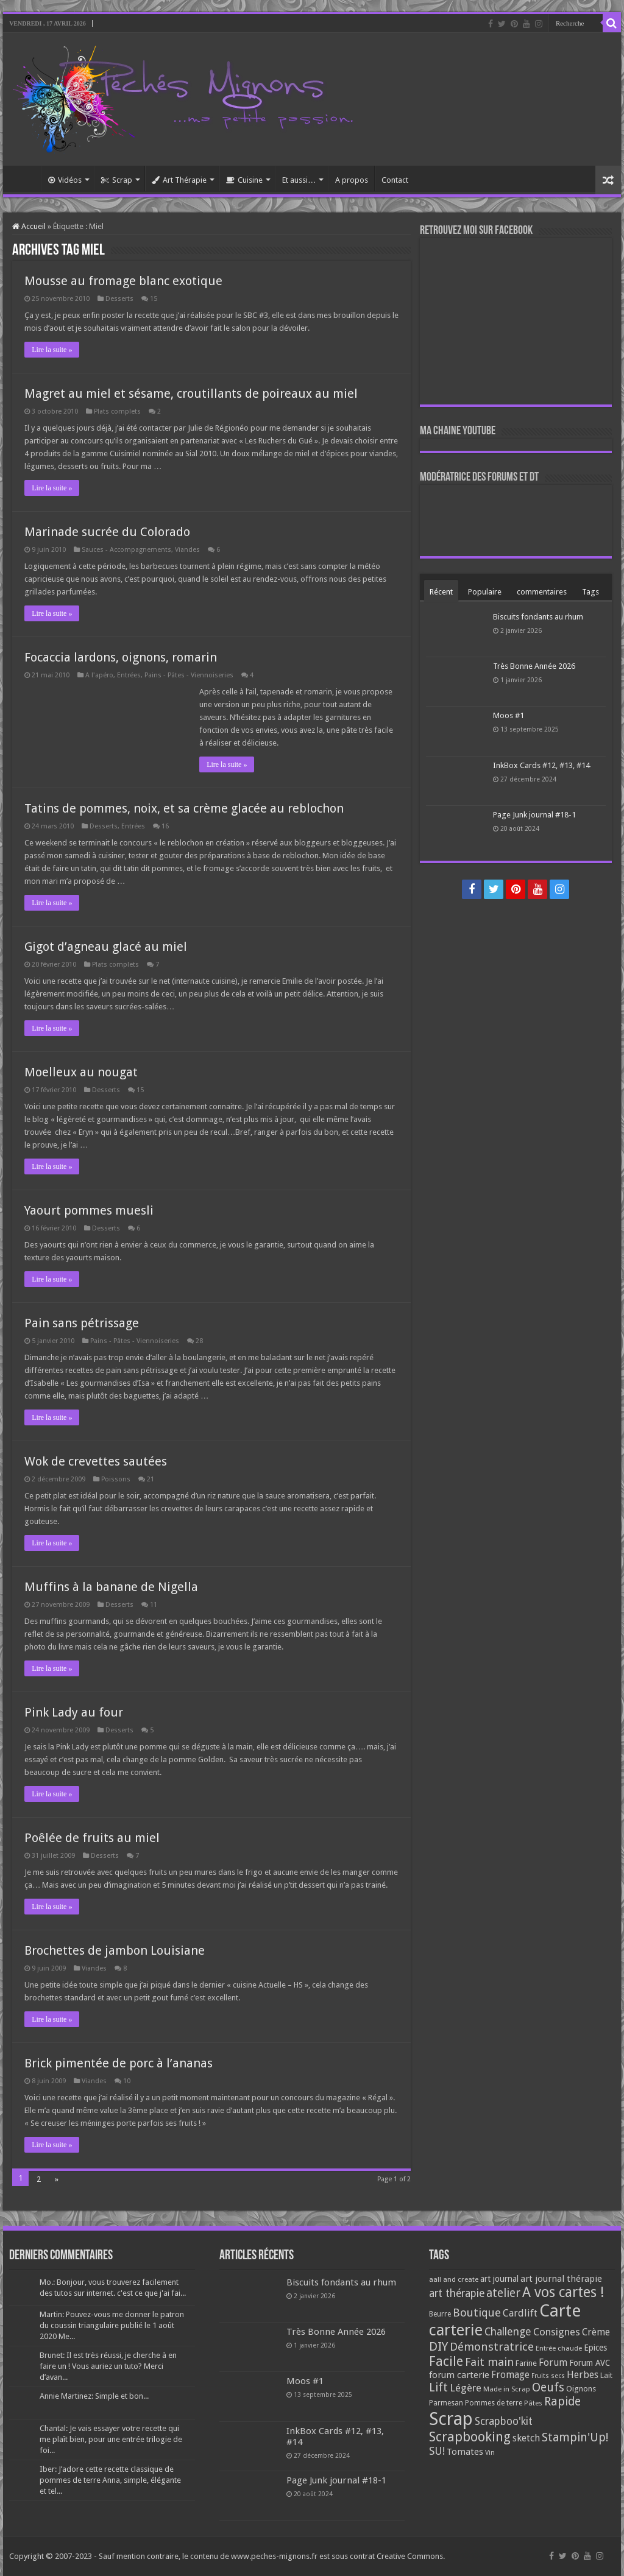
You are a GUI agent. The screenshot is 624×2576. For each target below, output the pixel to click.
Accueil (25, 178)
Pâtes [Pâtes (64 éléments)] (533, 2403)
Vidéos (65, 180)
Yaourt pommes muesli (89, 1210)
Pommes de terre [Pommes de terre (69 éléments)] (493, 2403)
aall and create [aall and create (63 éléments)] (453, 2279)
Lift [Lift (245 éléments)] (438, 2387)
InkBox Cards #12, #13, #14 (541, 765)
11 (153, 1605)
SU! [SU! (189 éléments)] (437, 2450)
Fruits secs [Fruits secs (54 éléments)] (548, 2376)
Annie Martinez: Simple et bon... (94, 2396)
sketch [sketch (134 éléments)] (526, 2438)
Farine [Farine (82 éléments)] (526, 2363)
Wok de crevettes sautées (95, 1461)
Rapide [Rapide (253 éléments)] (562, 2401)
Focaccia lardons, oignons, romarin (120, 657)
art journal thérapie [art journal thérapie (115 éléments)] (561, 2278)
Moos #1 (508, 715)
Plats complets (117, 411)
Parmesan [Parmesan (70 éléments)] (446, 2403)
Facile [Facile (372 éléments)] (446, 2361)
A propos (351, 180)
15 (153, 299)
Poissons (115, 1479)
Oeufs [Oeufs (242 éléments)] (548, 2387)
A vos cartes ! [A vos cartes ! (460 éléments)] (563, 2292)
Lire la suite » (52, 349)
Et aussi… (299, 180)
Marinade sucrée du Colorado (107, 531)
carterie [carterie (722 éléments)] (456, 2330)
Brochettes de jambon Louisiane (114, 1950)
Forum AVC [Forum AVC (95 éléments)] (589, 2363)
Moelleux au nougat (81, 1072)
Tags (590, 591)
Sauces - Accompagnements (126, 550)
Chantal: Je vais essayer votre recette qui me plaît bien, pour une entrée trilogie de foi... (111, 2439)
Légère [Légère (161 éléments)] (465, 2388)
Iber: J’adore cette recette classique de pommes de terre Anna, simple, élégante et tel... (110, 2480)
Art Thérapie (179, 180)
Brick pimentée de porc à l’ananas (118, 2063)
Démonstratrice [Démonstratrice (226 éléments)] (492, 2347)
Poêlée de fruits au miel (92, 1837)
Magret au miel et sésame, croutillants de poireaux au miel (191, 393)
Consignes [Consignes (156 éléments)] (556, 2332)
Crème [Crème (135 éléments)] (596, 2332)
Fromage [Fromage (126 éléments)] (510, 2375)
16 (165, 826)
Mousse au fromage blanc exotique (123, 280)
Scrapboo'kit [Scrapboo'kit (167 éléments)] (504, 2421)
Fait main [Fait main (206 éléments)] (489, 2361)
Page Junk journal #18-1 (534, 814)
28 (199, 1341)
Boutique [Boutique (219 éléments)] (477, 2312)
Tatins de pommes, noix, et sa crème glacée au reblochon (184, 808)
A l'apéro (99, 675)
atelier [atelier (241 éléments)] (503, 2293)
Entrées (129, 675)
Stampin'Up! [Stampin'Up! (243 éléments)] (575, 2437)
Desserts (119, 299)
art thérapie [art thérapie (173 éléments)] (456, 2293)
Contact (394, 180)
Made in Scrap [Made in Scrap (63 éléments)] (506, 2389)
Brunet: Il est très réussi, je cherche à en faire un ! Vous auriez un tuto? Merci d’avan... (108, 2366)
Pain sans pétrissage (81, 1323)
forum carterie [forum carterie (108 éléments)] (459, 2375)
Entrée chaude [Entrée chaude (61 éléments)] (559, 2348)
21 (150, 1479)
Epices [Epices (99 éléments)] (595, 2347)
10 (126, 2081)
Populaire (485, 591)
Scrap (116, 180)
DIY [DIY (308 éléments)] (438, 2346)
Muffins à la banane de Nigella (111, 1586)
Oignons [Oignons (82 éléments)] (581, 2388)
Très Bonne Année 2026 (534, 666)
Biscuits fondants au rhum (538, 616)
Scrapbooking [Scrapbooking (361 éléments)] (470, 2436)
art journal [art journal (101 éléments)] (499, 2279)
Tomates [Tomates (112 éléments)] (465, 2451)
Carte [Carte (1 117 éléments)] (560, 2311)
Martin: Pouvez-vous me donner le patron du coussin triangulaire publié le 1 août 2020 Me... (112, 2325)
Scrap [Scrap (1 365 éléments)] (451, 2418)
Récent (441, 591)
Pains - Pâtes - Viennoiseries (188, 675)
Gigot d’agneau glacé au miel (105, 946)
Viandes (187, 550)
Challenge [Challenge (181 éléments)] (507, 2332)
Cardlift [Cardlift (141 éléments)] (520, 2313)
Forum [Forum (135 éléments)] (553, 2362)
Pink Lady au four (73, 1712)
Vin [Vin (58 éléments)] (490, 2453)
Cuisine (244, 180)
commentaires (542, 591)
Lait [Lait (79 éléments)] (606, 2375)
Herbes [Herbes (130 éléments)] (582, 2374)
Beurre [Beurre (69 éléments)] (440, 2314)
